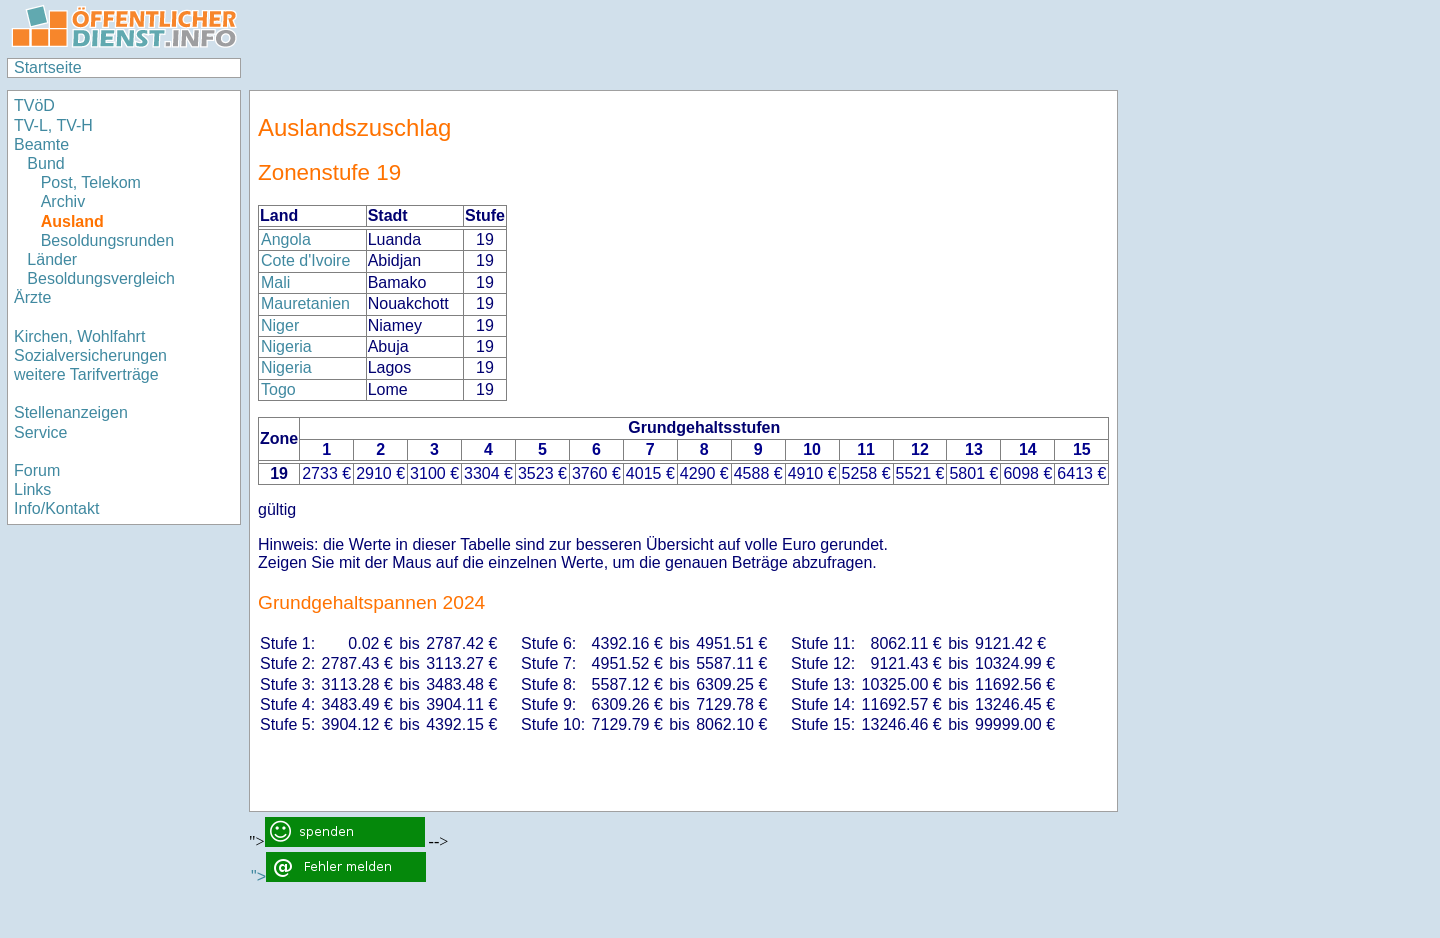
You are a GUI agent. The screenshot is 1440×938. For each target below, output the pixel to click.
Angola (286, 239)
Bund (45, 163)
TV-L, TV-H (53, 125)
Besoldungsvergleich (101, 278)
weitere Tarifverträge (86, 374)
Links (32, 489)
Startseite (48, 67)
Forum (37, 470)
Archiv (63, 201)
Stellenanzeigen (71, 412)
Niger (280, 325)
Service (40, 432)
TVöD (34, 105)
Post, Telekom (91, 182)
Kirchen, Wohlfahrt (79, 336)
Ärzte (32, 297)
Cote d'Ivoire (305, 260)
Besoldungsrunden (107, 240)
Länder (52, 259)
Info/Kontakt (56, 508)
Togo (278, 389)
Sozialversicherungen (90, 355)
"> (338, 876)
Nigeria (286, 346)
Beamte (41, 144)
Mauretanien (305, 303)
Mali (275, 282)
